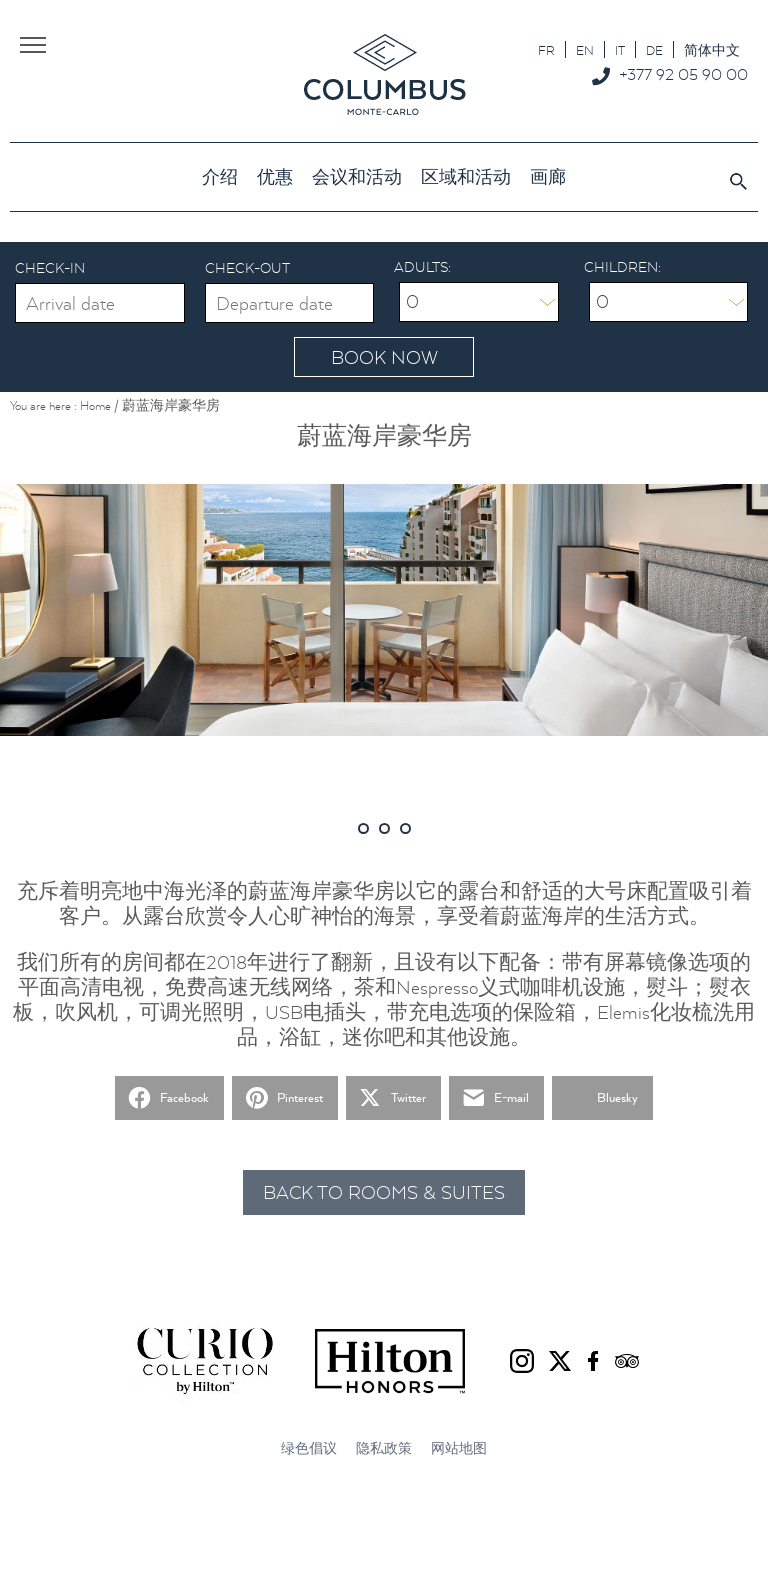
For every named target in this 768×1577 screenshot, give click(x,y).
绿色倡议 (309, 1448)
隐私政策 (384, 1448)
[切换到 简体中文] (712, 49)
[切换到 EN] (585, 49)
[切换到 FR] (546, 49)
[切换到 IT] (620, 49)
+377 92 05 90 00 (683, 74)
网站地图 (459, 1448)
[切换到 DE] (654, 49)
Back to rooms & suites (384, 1192)
